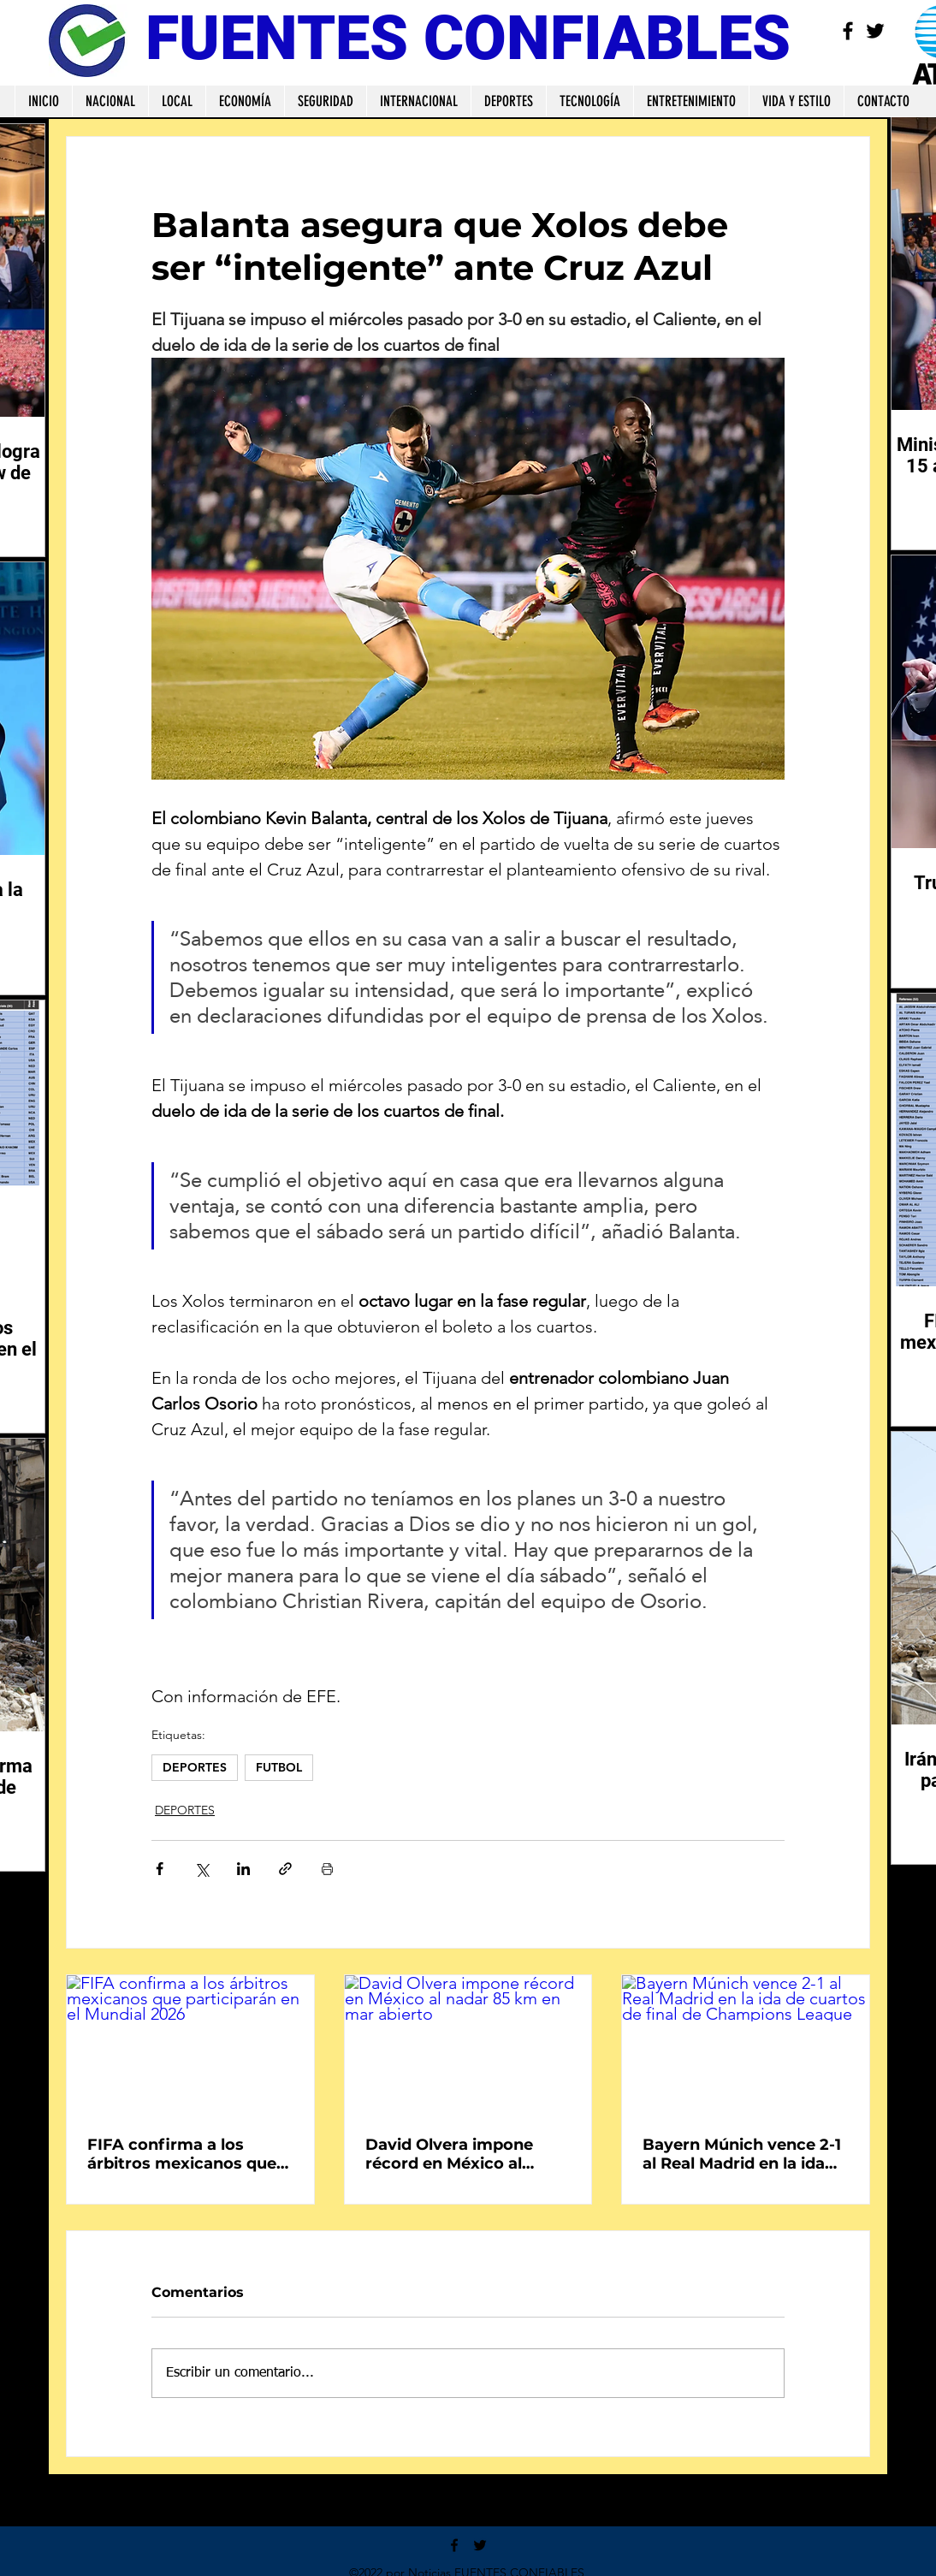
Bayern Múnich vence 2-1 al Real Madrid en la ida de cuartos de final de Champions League (742, 2154)
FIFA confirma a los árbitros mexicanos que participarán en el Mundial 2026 (181, 2154)
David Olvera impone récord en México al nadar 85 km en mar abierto (449, 2154)
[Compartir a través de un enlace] (285, 1869)
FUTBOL (279, 1767)
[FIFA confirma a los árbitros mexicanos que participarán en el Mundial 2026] (190, 2044)
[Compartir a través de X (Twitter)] (201, 1869)
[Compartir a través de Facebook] (159, 1869)
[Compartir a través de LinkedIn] (243, 1869)
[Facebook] (848, 31)
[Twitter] (875, 31)
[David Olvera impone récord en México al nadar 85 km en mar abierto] (468, 2044)
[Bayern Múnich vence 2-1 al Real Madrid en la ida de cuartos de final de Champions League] (745, 2044)
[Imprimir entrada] (327, 1869)
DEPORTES (195, 1767)
